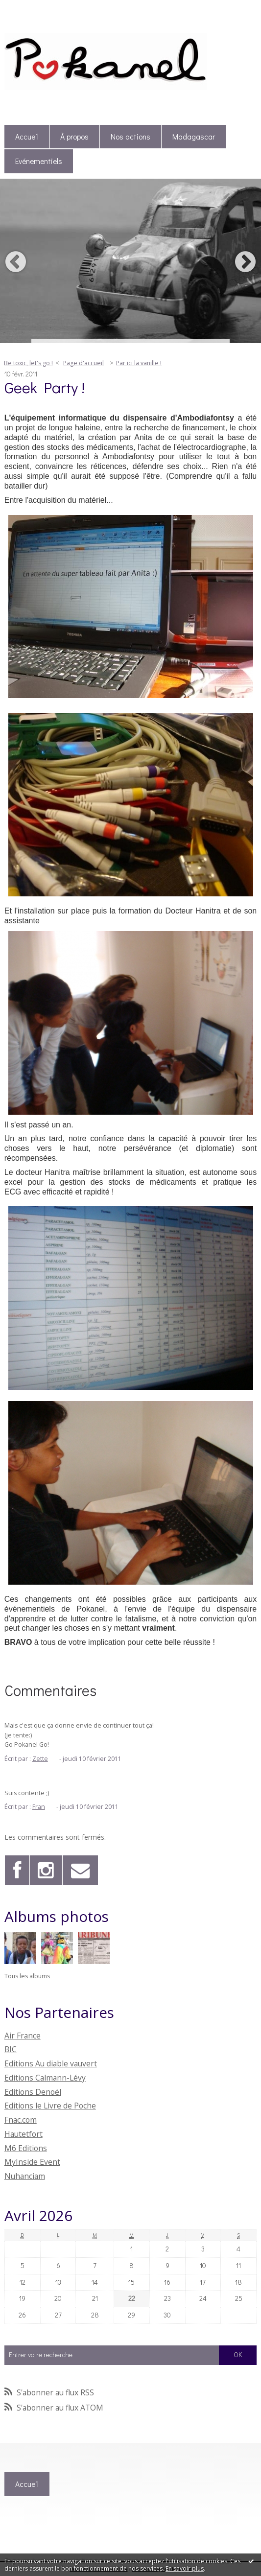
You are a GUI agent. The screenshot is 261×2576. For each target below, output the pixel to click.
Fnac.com (20, 2119)
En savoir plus (185, 2568)
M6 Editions (25, 2148)
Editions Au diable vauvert (50, 2063)
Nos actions (130, 136)
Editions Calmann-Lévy (45, 2077)
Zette (40, 1759)
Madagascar (193, 136)
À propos (74, 136)
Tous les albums (27, 1976)
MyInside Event (32, 2161)
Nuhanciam (24, 2176)
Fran (38, 1807)
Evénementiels (38, 161)
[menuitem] (27, 137)
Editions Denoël (32, 2091)
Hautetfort (23, 2134)
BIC (10, 2049)
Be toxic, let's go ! (28, 363)
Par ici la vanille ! (139, 363)
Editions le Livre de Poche (50, 2105)
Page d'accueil (83, 363)
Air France (22, 2035)
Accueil (27, 136)
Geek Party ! (44, 387)
